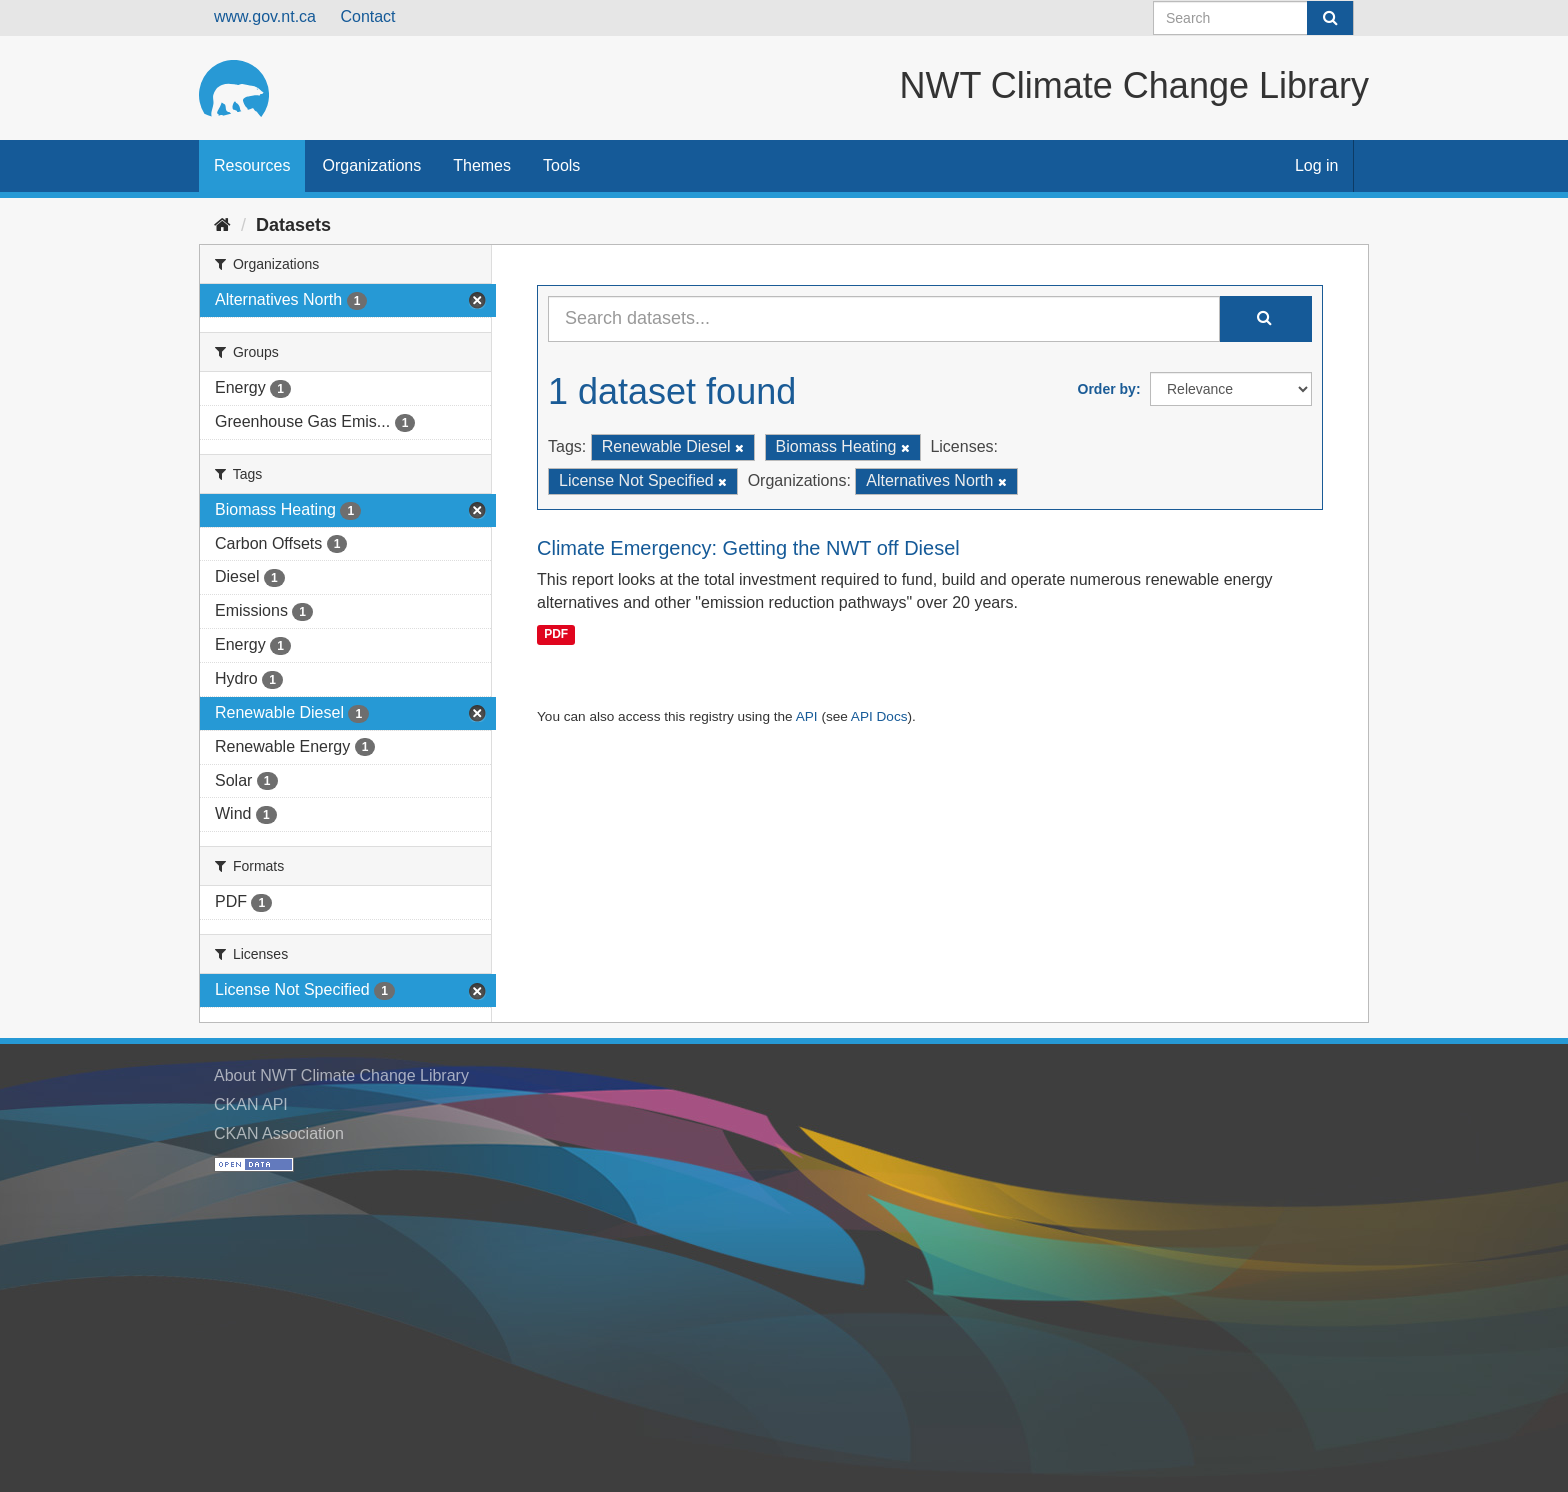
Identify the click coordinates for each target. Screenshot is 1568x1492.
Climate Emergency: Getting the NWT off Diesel (748, 548)
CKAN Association (279, 1133)
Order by (1107, 389)
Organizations (371, 165)
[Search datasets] (1253, 18)
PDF (556, 634)
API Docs (879, 716)
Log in (1317, 165)
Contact (367, 16)
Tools (561, 165)
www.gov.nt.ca (265, 16)
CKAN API (251, 1104)
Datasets (293, 225)
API (807, 716)
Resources (252, 165)
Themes (482, 165)
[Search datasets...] (884, 319)
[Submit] (1330, 18)
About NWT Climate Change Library (341, 1075)
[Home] (222, 225)
